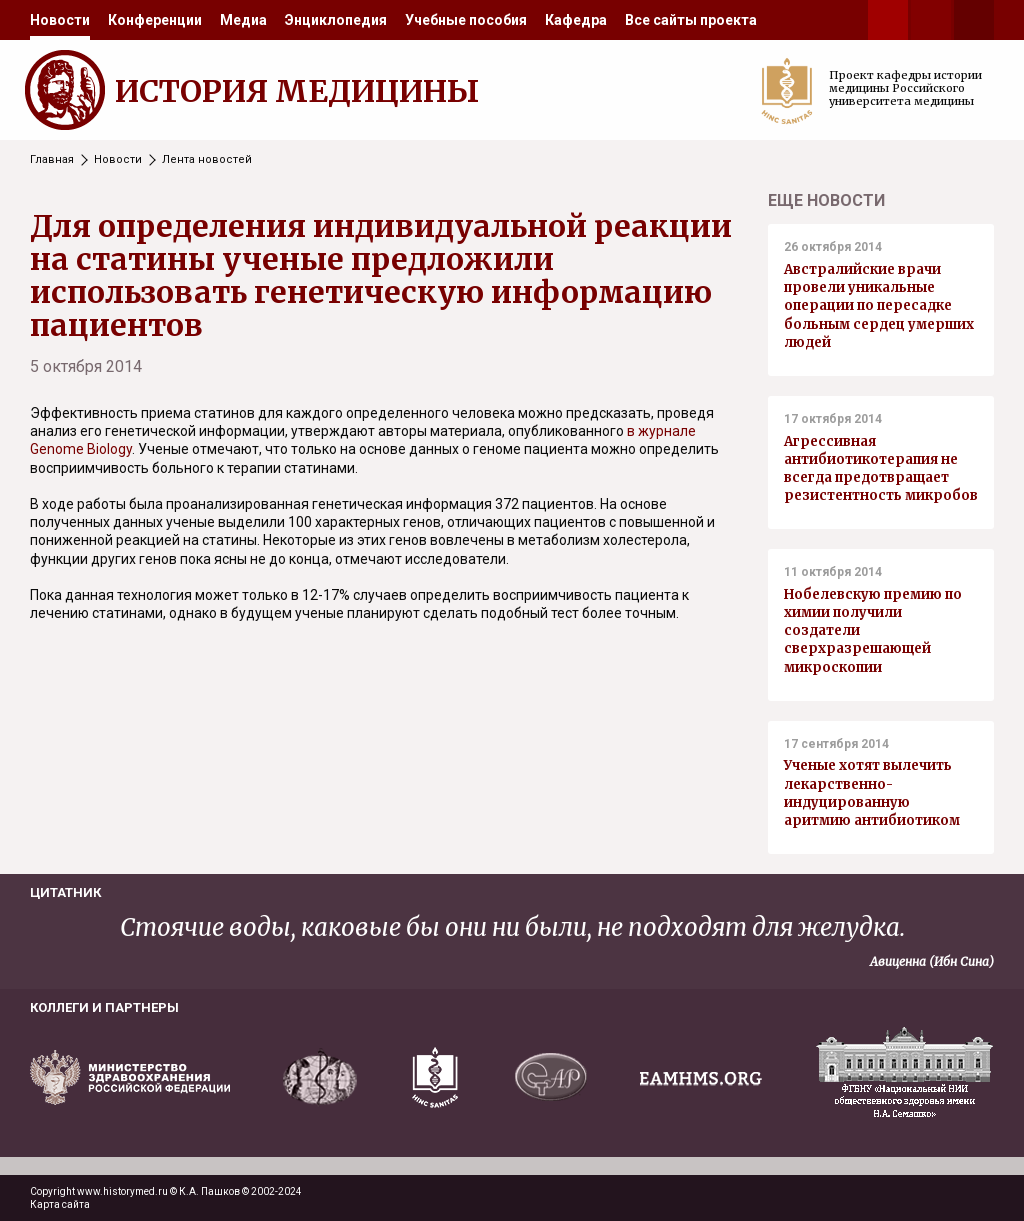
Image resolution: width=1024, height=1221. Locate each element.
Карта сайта (60, 1204)
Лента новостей (207, 159)
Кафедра (576, 20)
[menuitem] (60, 20)
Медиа (243, 20)
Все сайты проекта (691, 20)
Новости (60, 20)
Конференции (155, 20)
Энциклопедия (336, 20)
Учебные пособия (466, 20)
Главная (52, 159)
